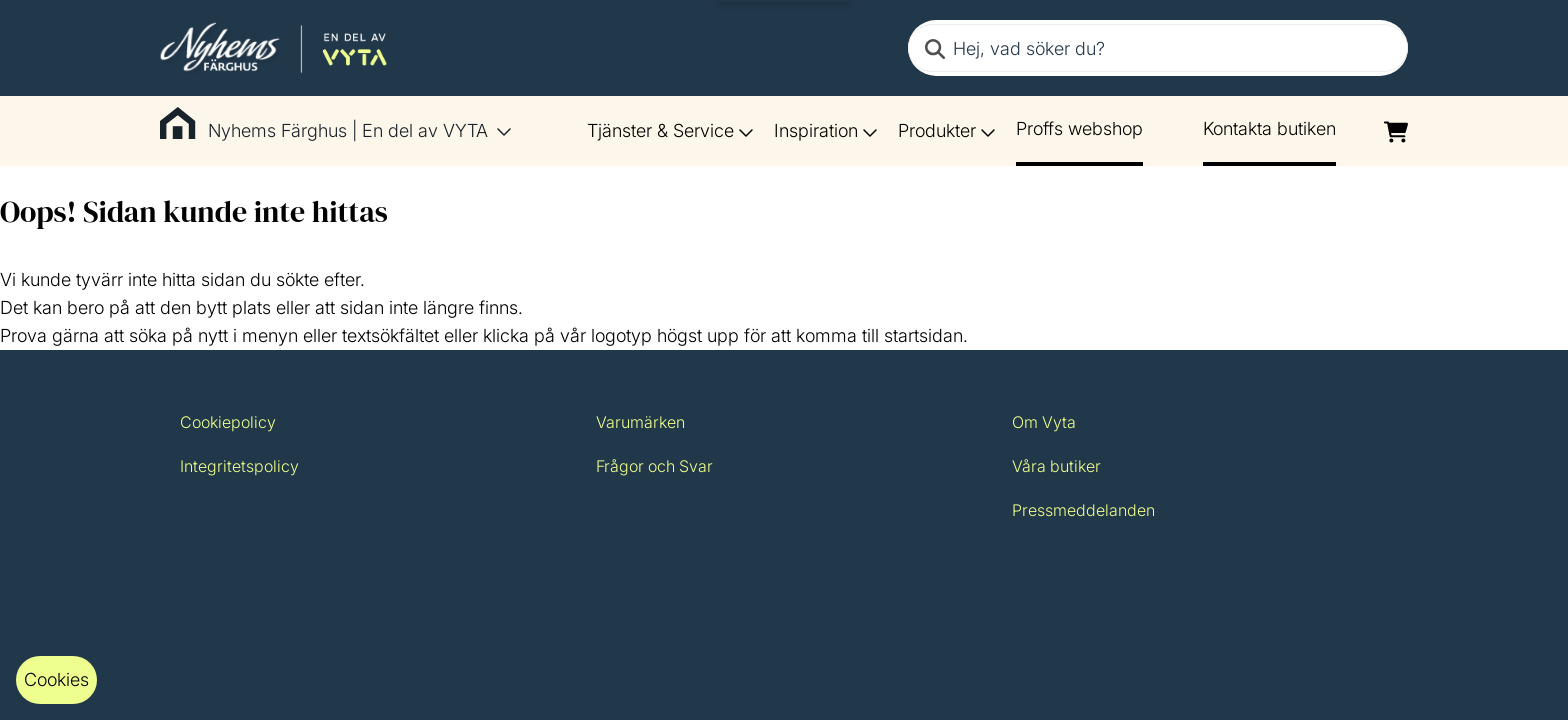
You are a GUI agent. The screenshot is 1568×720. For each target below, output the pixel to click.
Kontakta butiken (1269, 128)
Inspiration (826, 130)
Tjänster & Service (670, 130)
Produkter (947, 130)
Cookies (56, 679)
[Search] (935, 48)
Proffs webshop (1079, 128)
